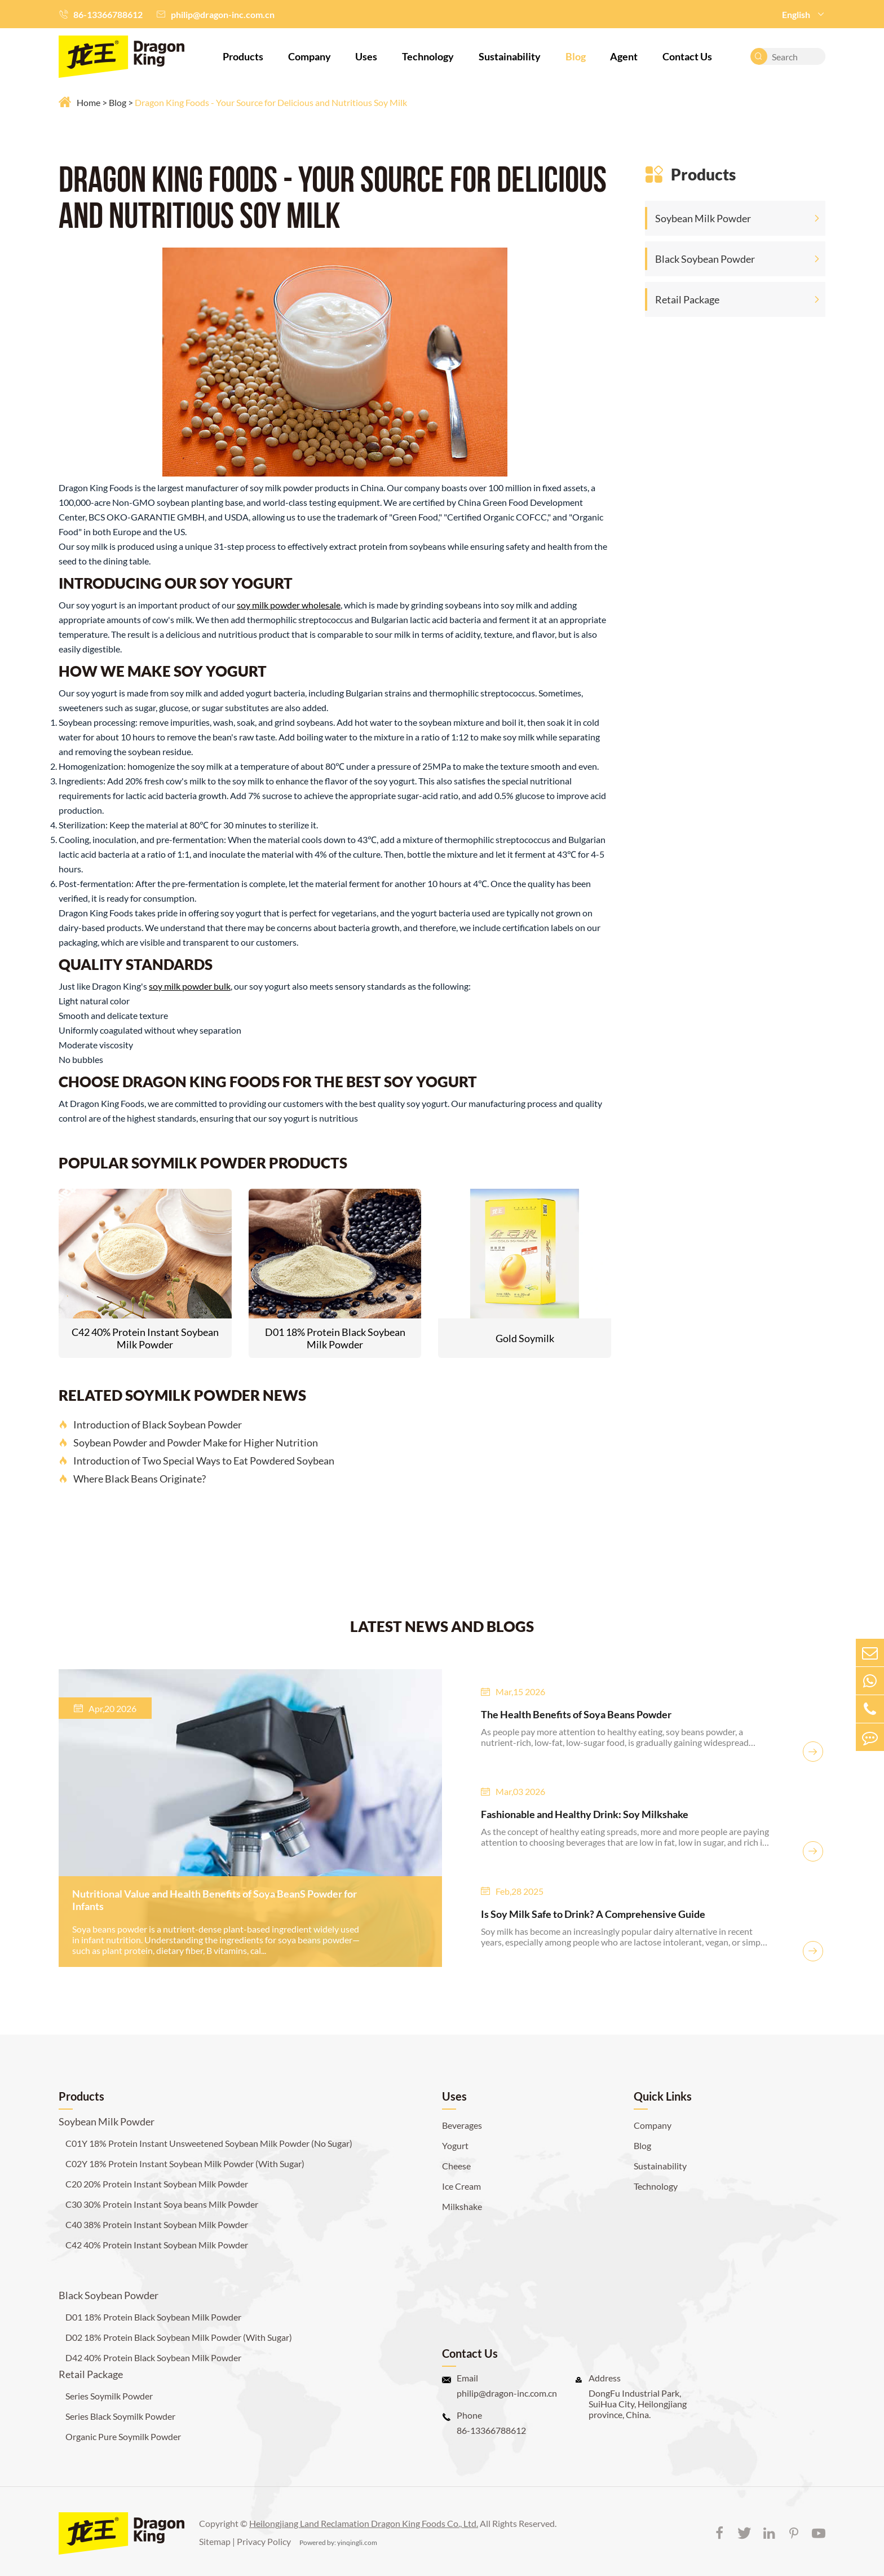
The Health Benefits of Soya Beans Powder (576, 1714)
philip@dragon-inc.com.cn (223, 14)
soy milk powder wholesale (289, 604)
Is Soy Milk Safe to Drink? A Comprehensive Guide (593, 1914)
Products (243, 56)
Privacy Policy (264, 2541)
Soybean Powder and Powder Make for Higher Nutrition (188, 1442)
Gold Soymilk (525, 1338)
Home (88, 102)
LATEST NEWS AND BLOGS (442, 1626)
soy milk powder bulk (190, 986)
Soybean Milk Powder (703, 218)
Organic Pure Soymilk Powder (123, 2436)
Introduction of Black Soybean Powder (150, 1424)
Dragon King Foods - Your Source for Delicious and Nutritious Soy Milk (271, 102)
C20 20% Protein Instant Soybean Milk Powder (156, 2183)
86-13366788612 (108, 14)
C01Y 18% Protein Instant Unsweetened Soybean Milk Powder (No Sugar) (208, 2143)
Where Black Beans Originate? (132, 1479)
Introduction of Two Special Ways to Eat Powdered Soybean (196, 1461)
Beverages (462, 2125)
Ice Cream (461, 2186)
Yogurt (455, 2145)
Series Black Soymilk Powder (120, 2416)
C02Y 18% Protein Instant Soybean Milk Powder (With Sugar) (184, 2163)
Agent (624, 56)
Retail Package (687, 299)
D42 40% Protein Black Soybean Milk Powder (153, 2357)
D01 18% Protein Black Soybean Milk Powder (335, 1338)
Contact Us (687, 56)
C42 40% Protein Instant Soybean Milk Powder (145, 1338)
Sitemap (215, 2541)
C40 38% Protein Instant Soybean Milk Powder (156, 2224)
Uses (366, 56)
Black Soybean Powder (705, 259)
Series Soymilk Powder (109, 2395)
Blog (575, 56)
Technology (428, 56)
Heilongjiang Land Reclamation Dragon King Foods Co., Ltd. (363, 2523)
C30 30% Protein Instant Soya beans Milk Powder (161, 2204)
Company (309, 56)
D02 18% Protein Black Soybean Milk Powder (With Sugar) (178, 2337)
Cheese (456, 2165)
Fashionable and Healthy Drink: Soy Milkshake (584, 1814)
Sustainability (510, 56)
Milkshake (462, 2206)
